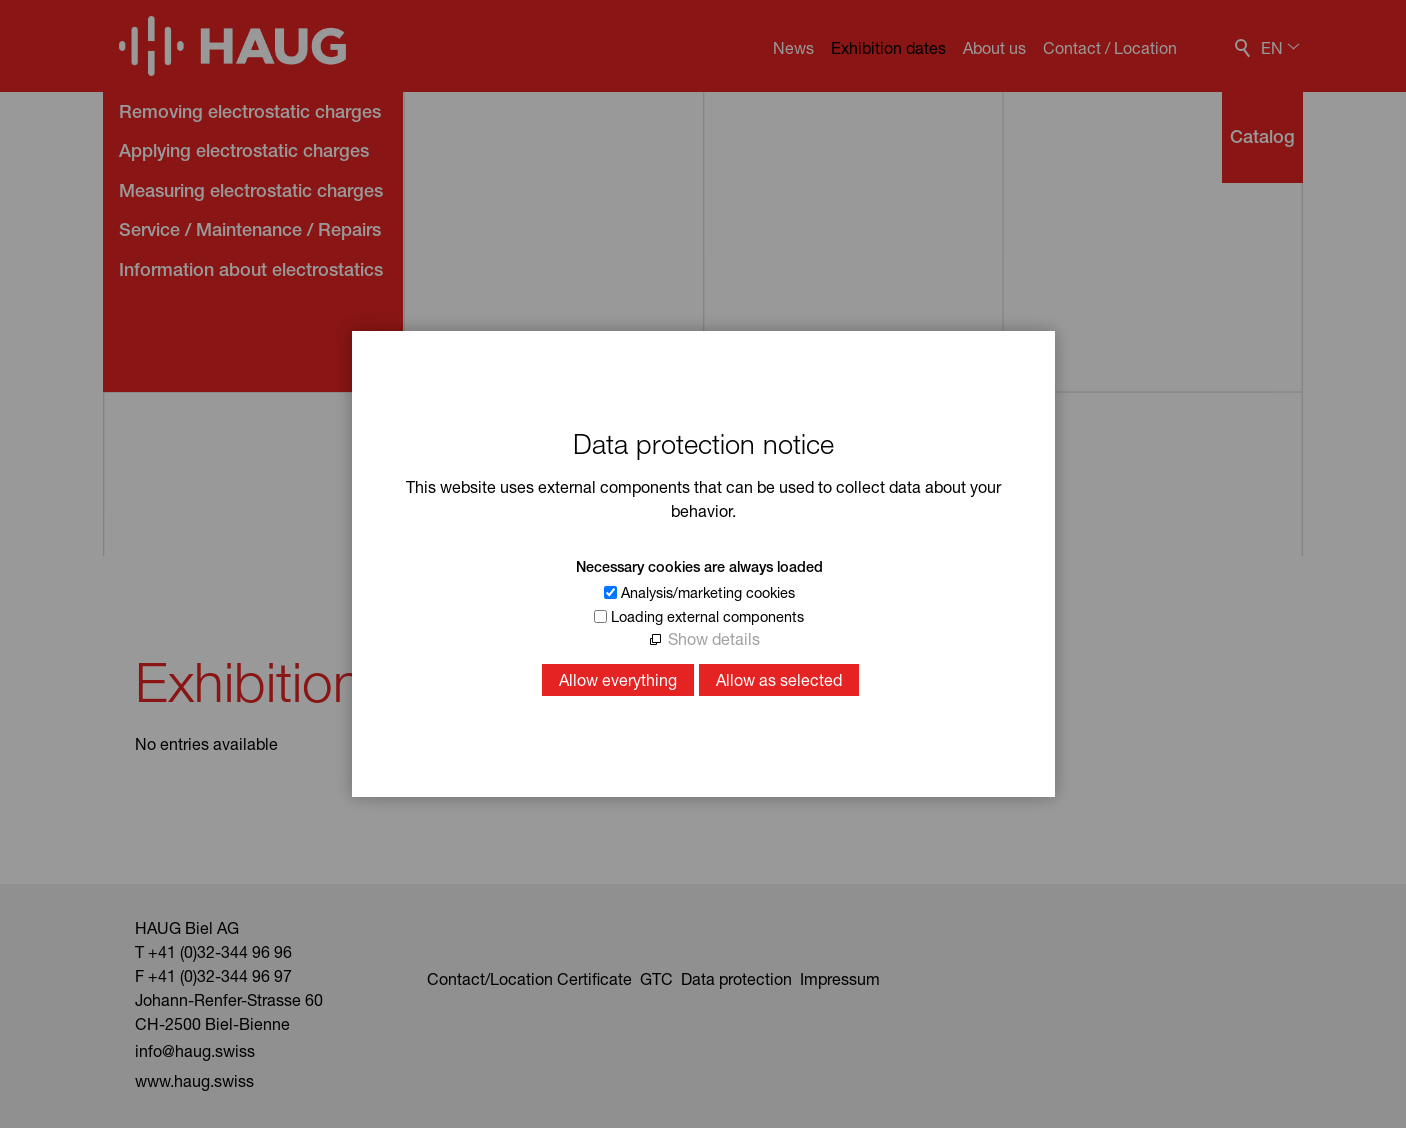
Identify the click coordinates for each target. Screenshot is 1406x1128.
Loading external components (707, 616)
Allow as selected (779, 679)
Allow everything (618, 679)
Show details (714, 638)
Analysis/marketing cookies (708, 592)
